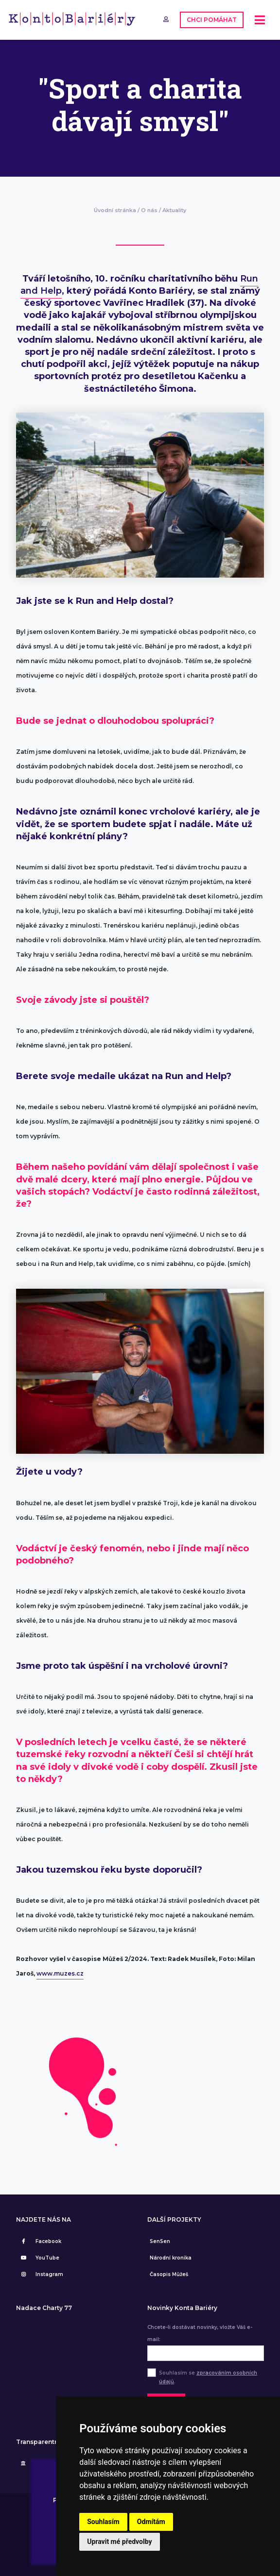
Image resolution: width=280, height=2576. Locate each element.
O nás (149, 210)
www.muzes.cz (60, 1973)
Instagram (40, 2274)
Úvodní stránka (115, 210)
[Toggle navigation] (259, 20)
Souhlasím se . (208, 2377)
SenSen (160, 2241)
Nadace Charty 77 (44, 2308)
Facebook (39, 2241)
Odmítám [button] (151, 2522)
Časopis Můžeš (169, 2274)
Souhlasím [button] (103, 2522)
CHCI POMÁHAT (212, 19)
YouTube (38, 2258)
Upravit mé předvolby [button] (119, 2541)
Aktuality (174, 210)
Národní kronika (171, 2258)
